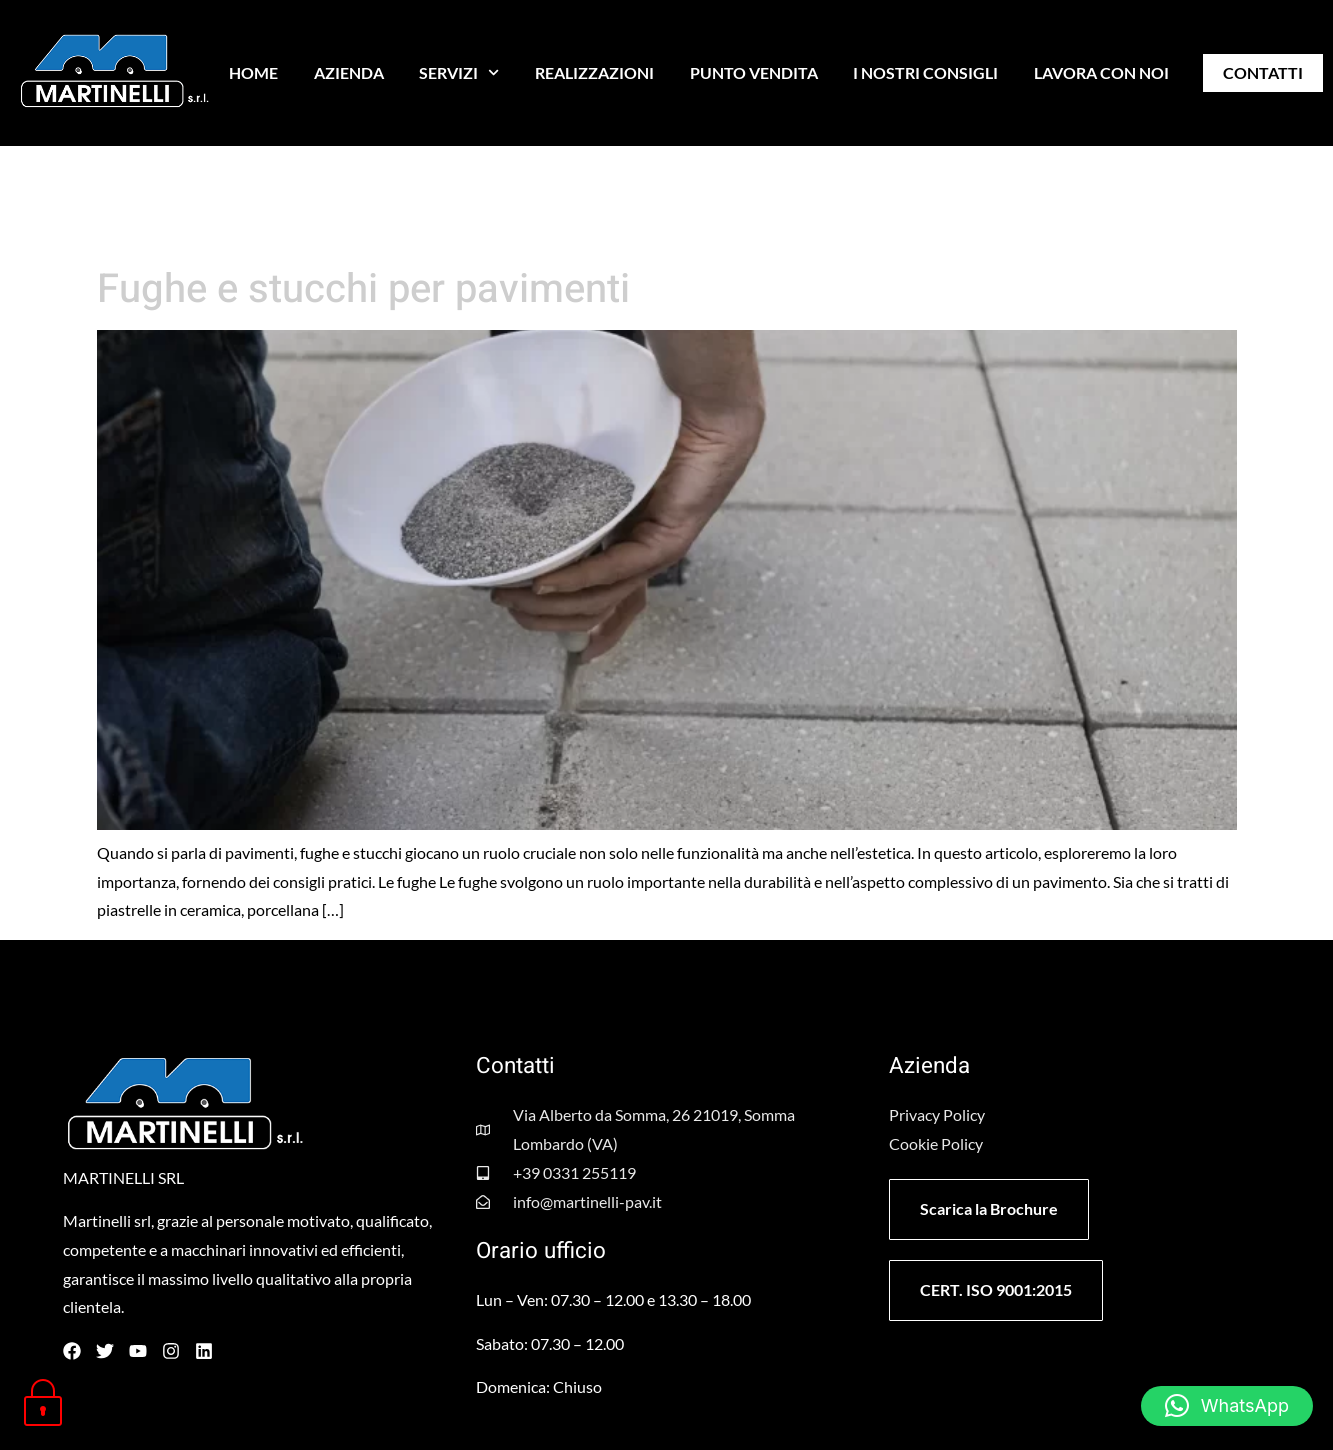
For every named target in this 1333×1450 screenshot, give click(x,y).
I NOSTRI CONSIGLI (925, 72)
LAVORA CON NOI (1101, 72)
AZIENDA (349, 72)
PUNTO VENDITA (754, 72)
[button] (1227, 1406)
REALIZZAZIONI (594, 72)
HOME (253, 72)
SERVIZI (459, 72)
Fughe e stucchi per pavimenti (363, 289)
